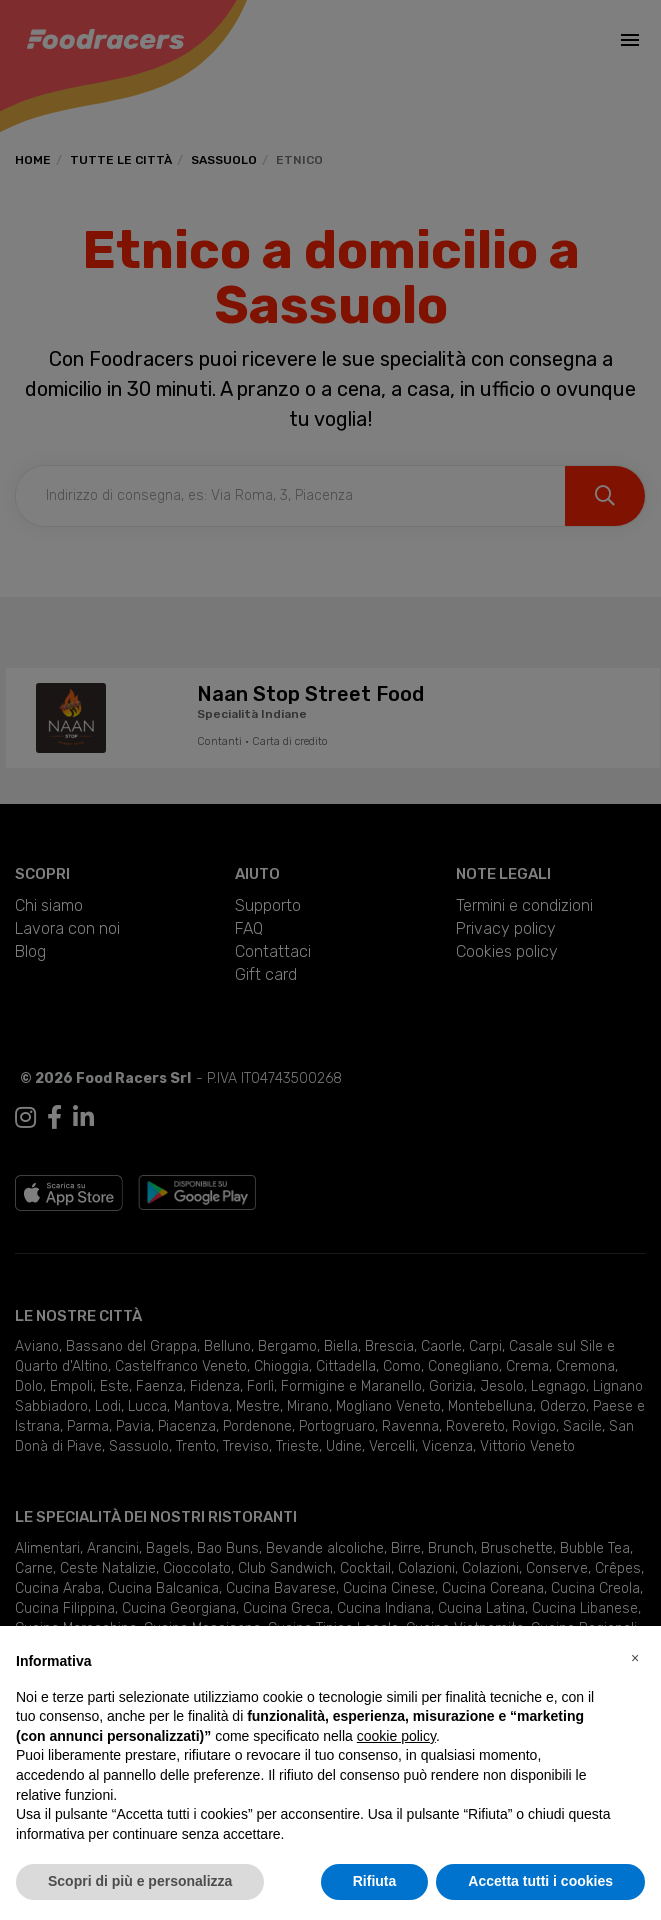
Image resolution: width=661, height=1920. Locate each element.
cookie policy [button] (396, 1736)
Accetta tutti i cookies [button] (540, 1881)
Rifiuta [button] (375, 1881)
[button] (635, 1658)
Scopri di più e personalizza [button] (140, 1881)
